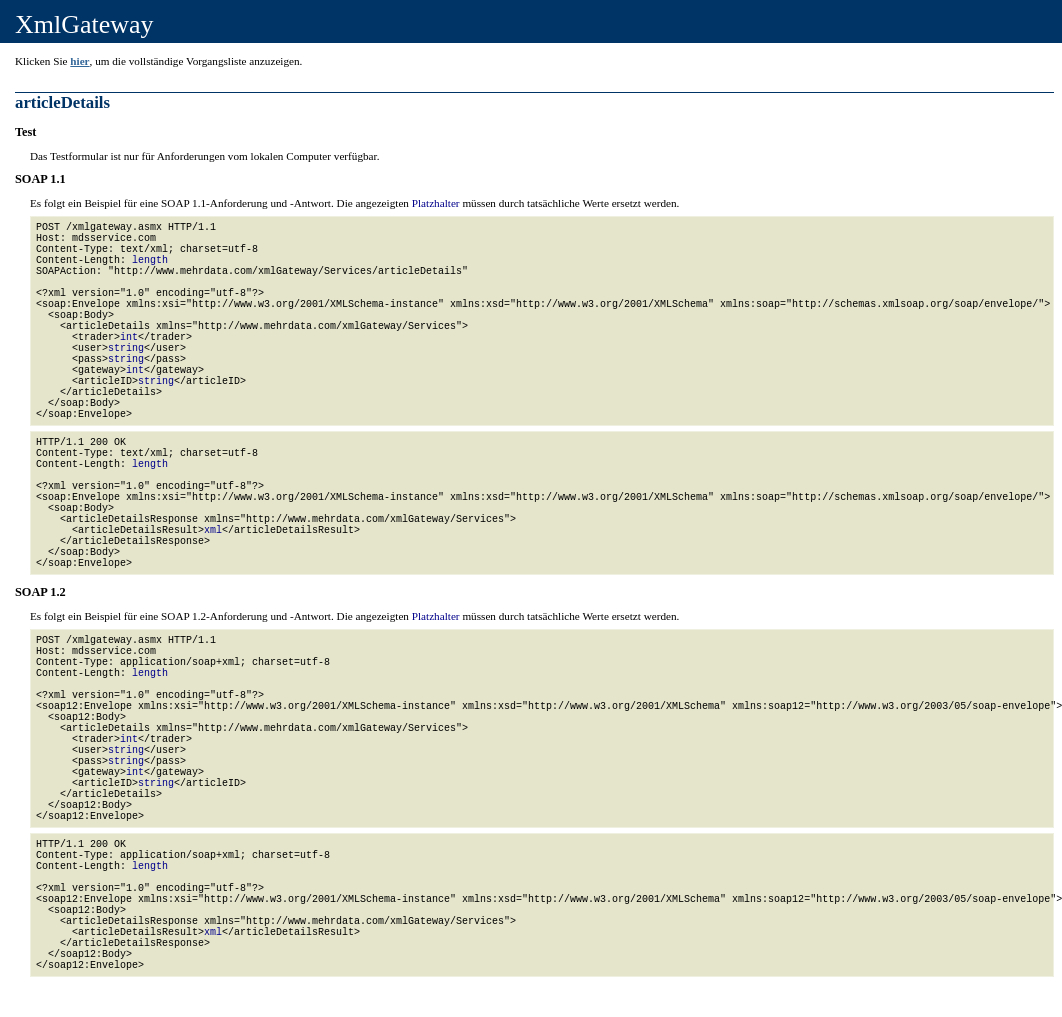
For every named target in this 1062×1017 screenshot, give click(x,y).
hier (79, 61)
